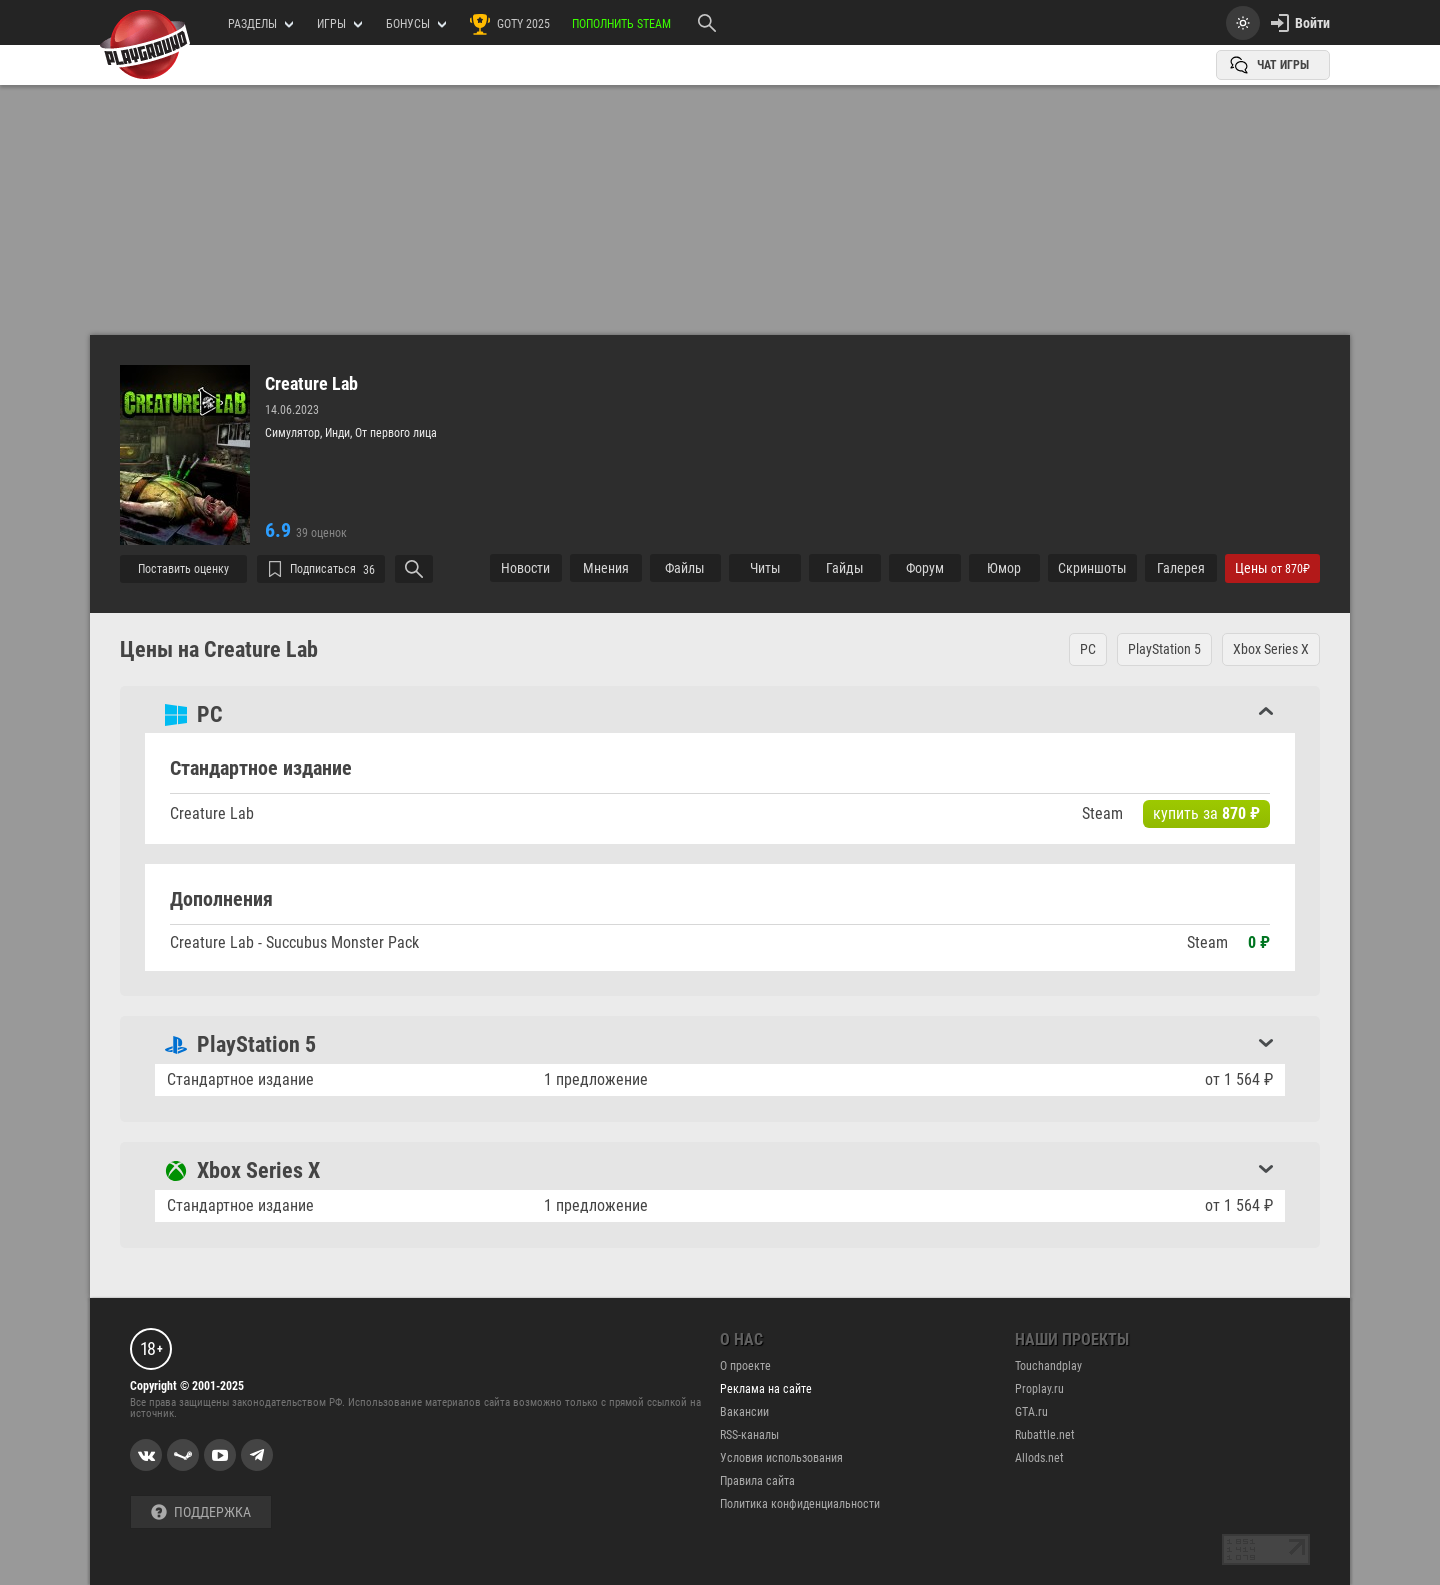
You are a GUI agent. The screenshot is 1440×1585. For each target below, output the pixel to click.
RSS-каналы (749, 1435)
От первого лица (396, 433)
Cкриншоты (1092, 568)
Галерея (1181, 568)
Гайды (845, 568)
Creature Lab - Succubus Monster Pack (294, 942)
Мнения (606, 568)
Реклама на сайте (766, 1389)
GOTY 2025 (509, 24)
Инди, (340, 433)
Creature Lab (311, 384)
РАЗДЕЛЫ (260, 24)
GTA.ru (1031, 1412)
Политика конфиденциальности (800, 1504)
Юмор (1004, 568)
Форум (925, 568)
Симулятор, (295, 433)
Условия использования (781, 1458)
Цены (1272, 568)
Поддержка (201, 1512)
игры (339, 24)
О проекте (745, 1366)
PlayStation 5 (1164, 649)
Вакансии (744, 1412)
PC (1088, 649)
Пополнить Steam (621, 24)
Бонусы (416, 24)
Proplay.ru (1039, 1389)
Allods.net (1039, 1458)
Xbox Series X (1271, 649)
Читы (765, 568)
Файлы (685, 568)
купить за (1206, 813)
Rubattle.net (1045, 1435)
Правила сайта (757, 1481)
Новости (525, 568)
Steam (1102, 813)
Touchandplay (1048, 1366)
